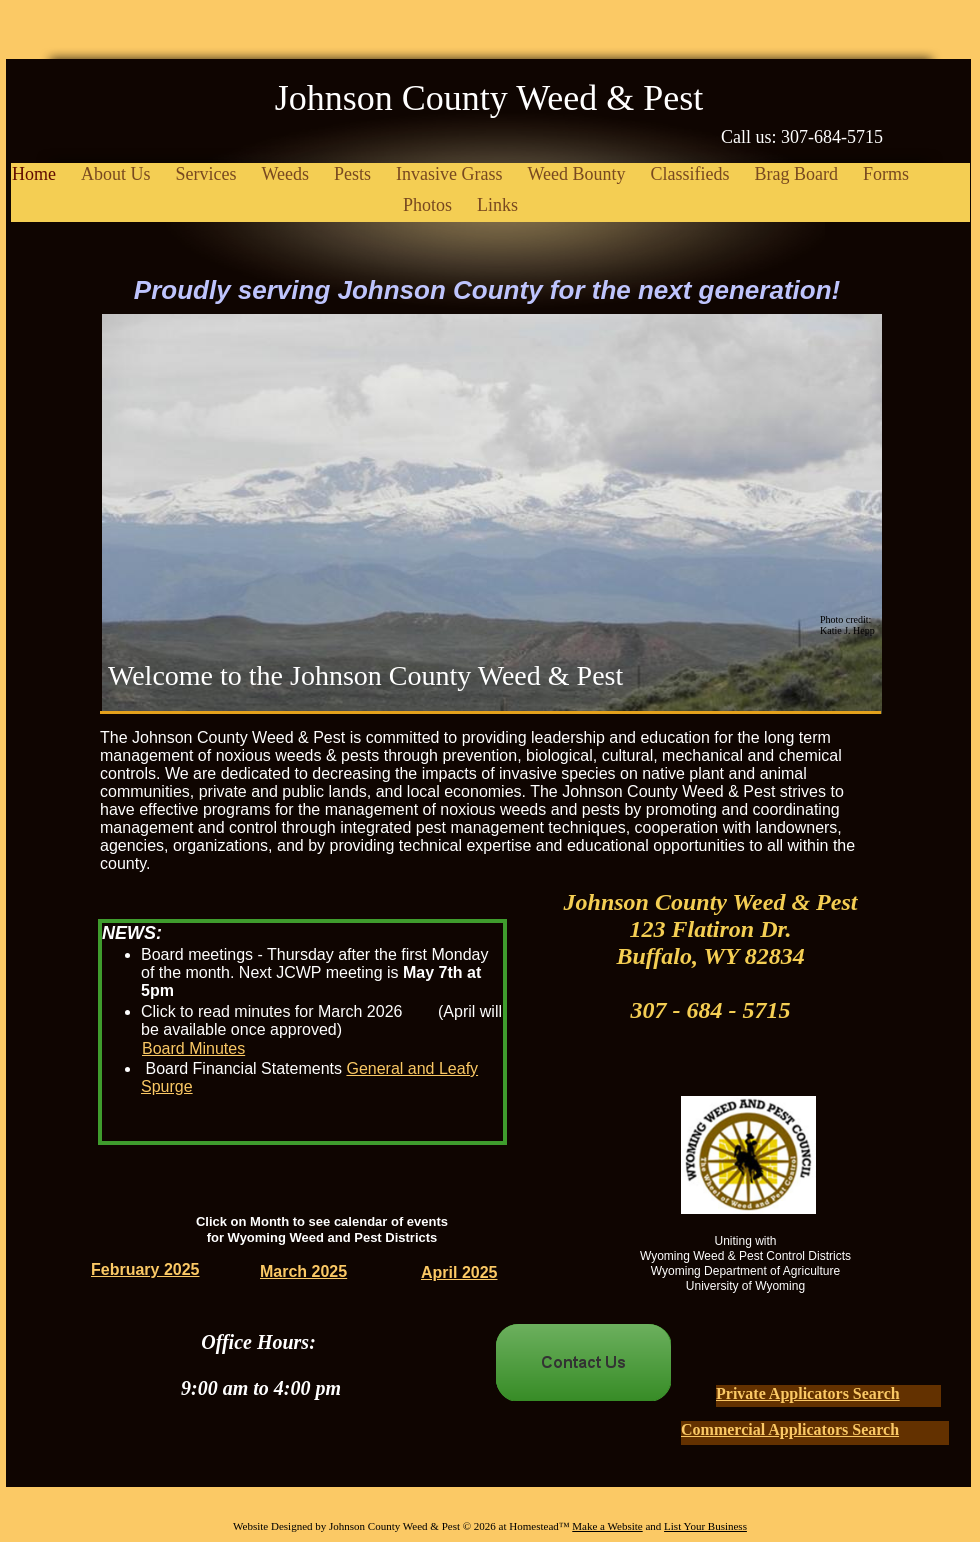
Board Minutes (193, 1048)
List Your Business (705, 1526)
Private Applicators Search (808, 1393)
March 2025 (303, 1271)
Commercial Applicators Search (790, 1429)
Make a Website (607, 1526)
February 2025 (145, 1269)
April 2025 (459, 1272)
